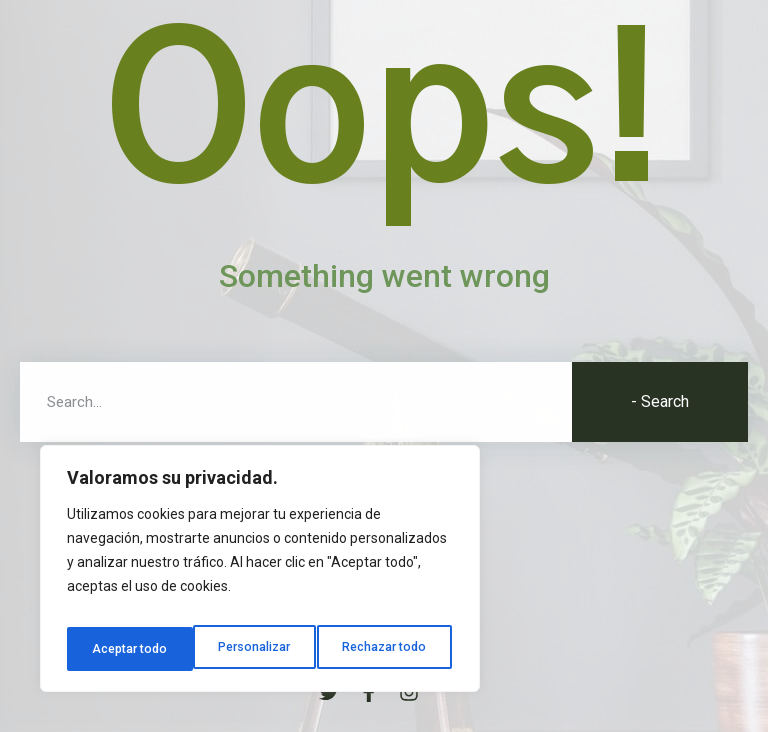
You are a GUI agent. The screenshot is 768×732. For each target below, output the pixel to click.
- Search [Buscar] (660, 401)
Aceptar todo (393, 649)
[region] (260, 575)
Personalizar (127, 649)
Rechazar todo (260, 649)
